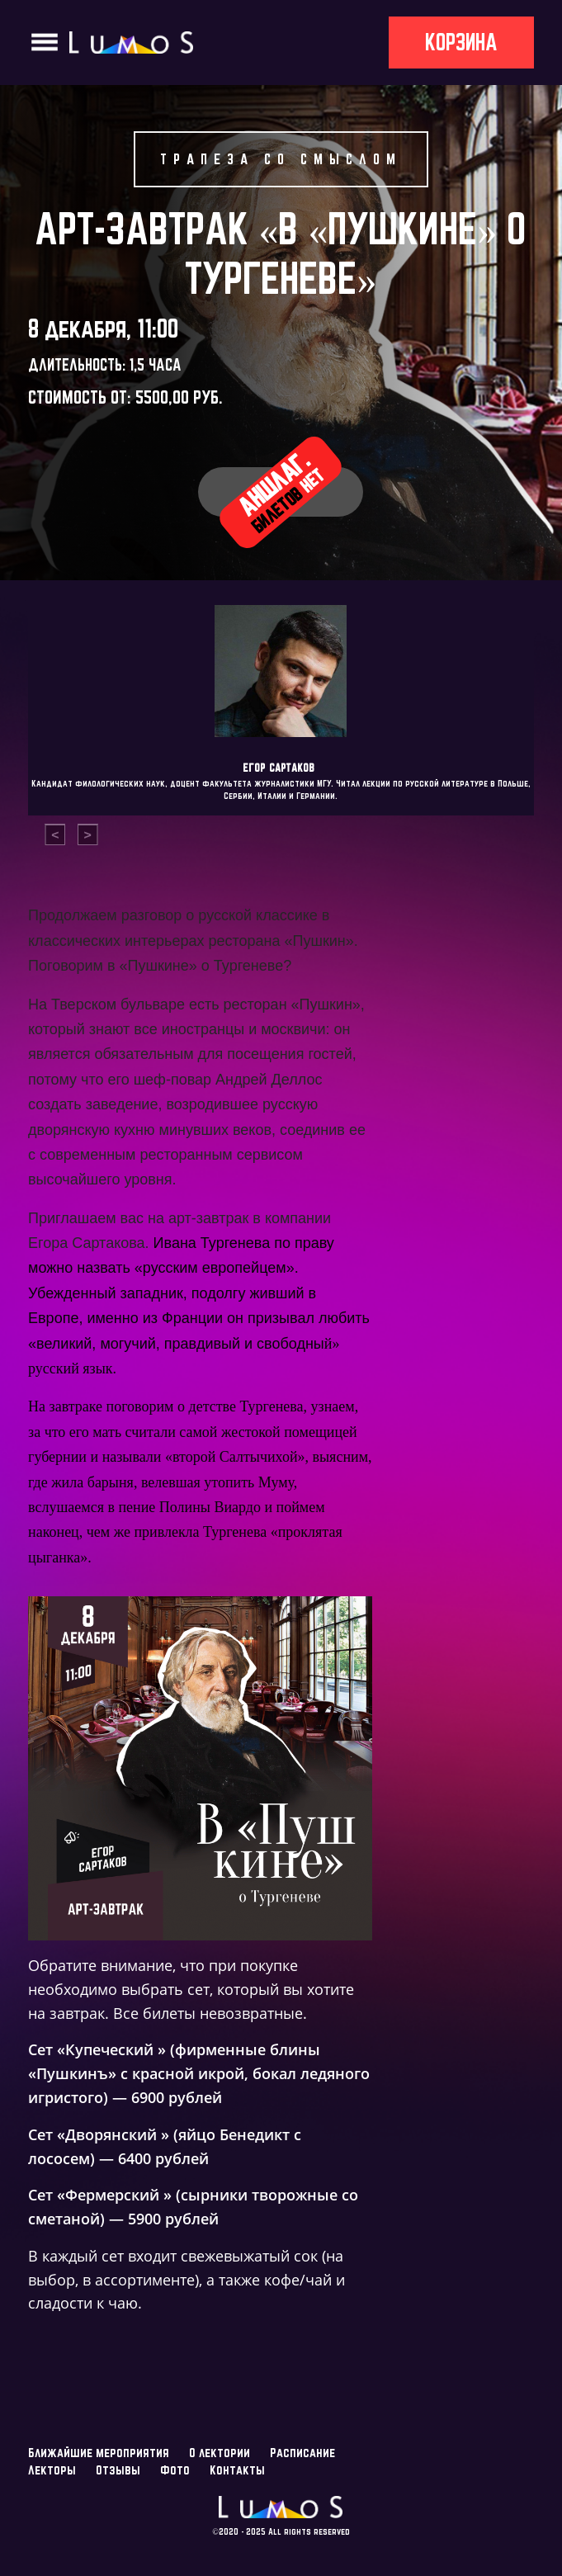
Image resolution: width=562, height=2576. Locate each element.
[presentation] (55, 835)
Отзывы (118, 2470)
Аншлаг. (281, 491)
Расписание (302, 2453)
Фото (175, 2470)
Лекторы (52, 2470)
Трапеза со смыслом (281, 159)
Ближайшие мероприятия (98, 2453)
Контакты (237, 2470)
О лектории (219, 2453)
